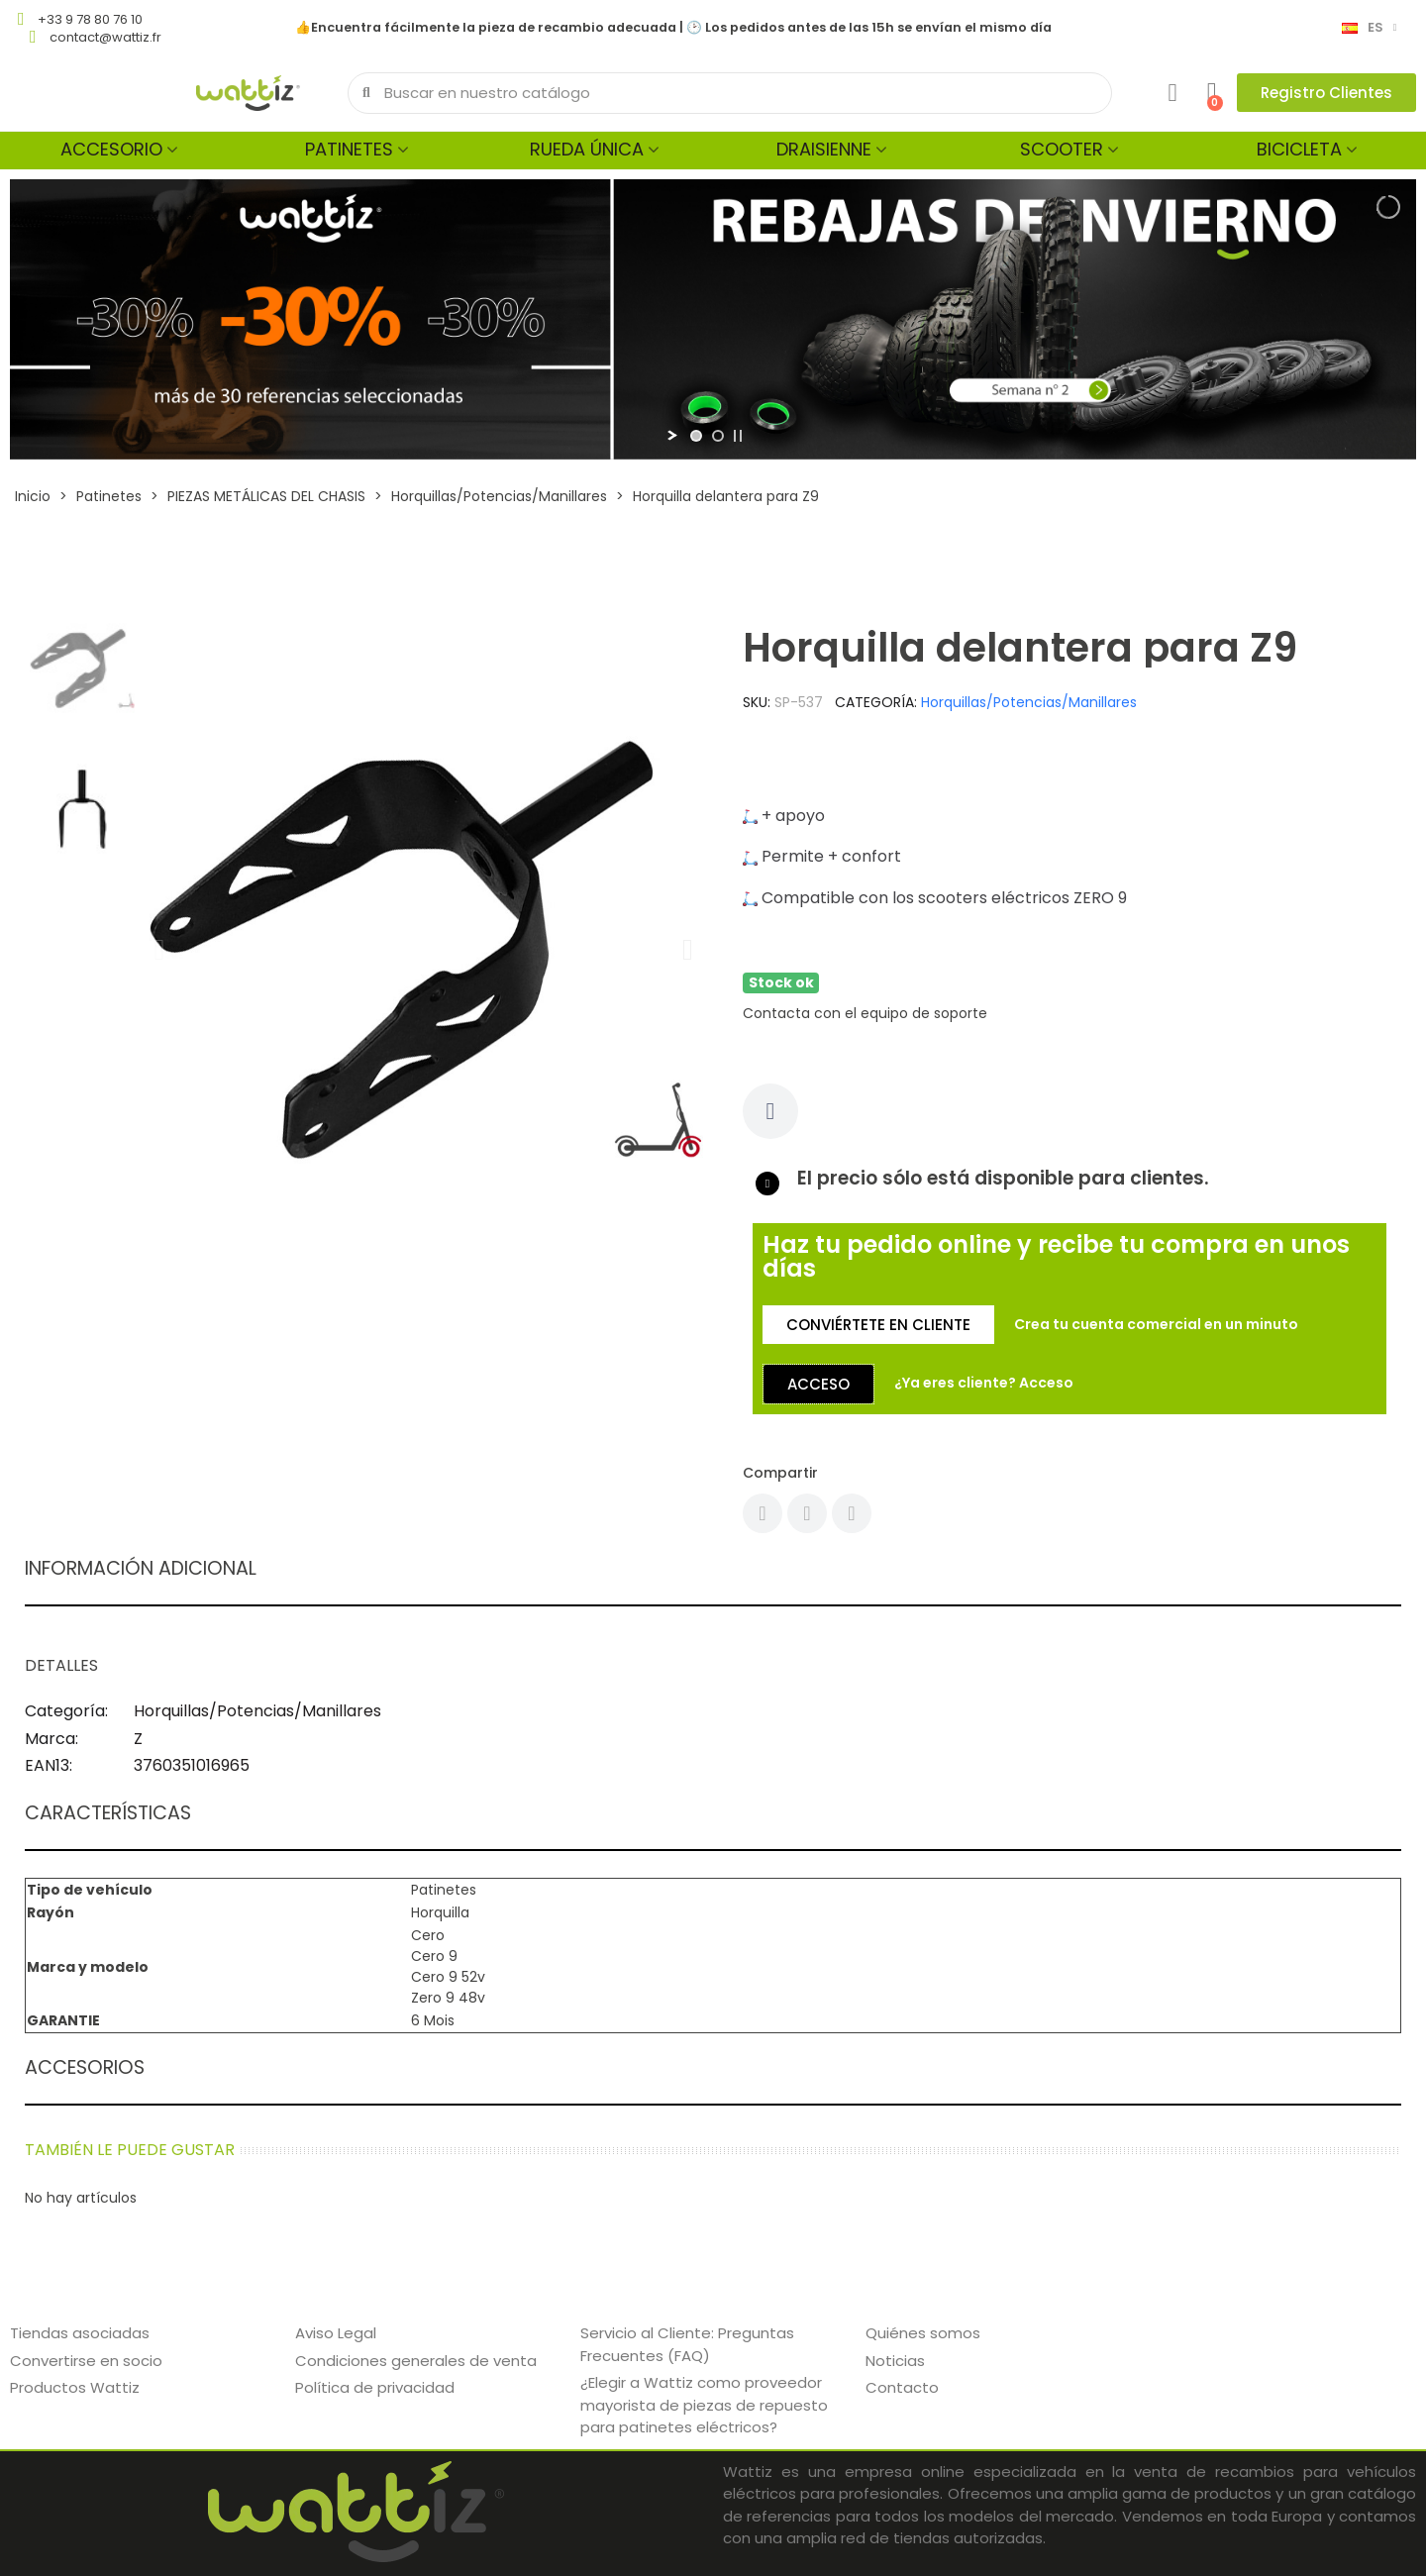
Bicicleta (1299, 149)
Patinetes (349, 149)
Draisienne (823, 149)
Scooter (1061, 149)
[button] (1326, 92)
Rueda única (587, 149)
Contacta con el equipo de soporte (865, 1013)
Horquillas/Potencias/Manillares (1029, 702)
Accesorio (111, 149)
